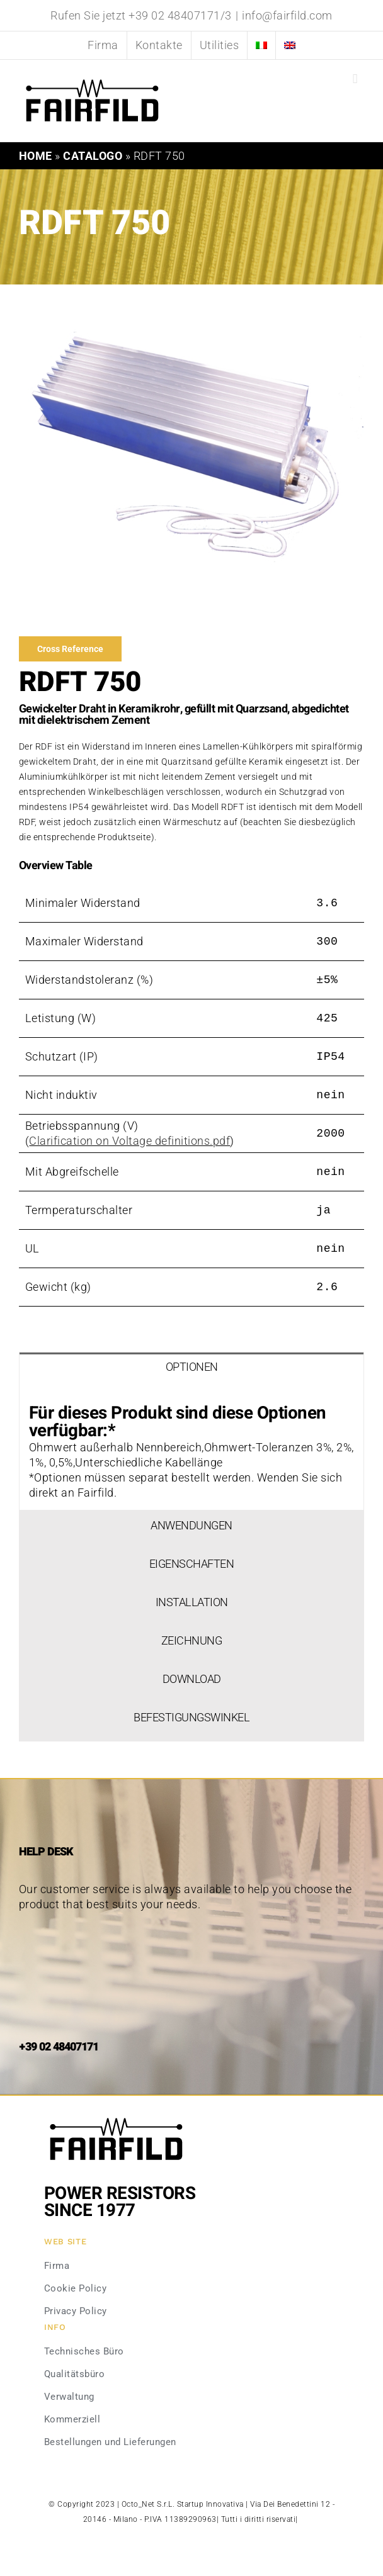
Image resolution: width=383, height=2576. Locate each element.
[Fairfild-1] (116, 2116)
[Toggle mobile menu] (355, 79)
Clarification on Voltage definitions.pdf (129, 1140)
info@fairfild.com (287, 15)
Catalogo (92, 155)
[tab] (191, 1371)
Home (35, 155)
